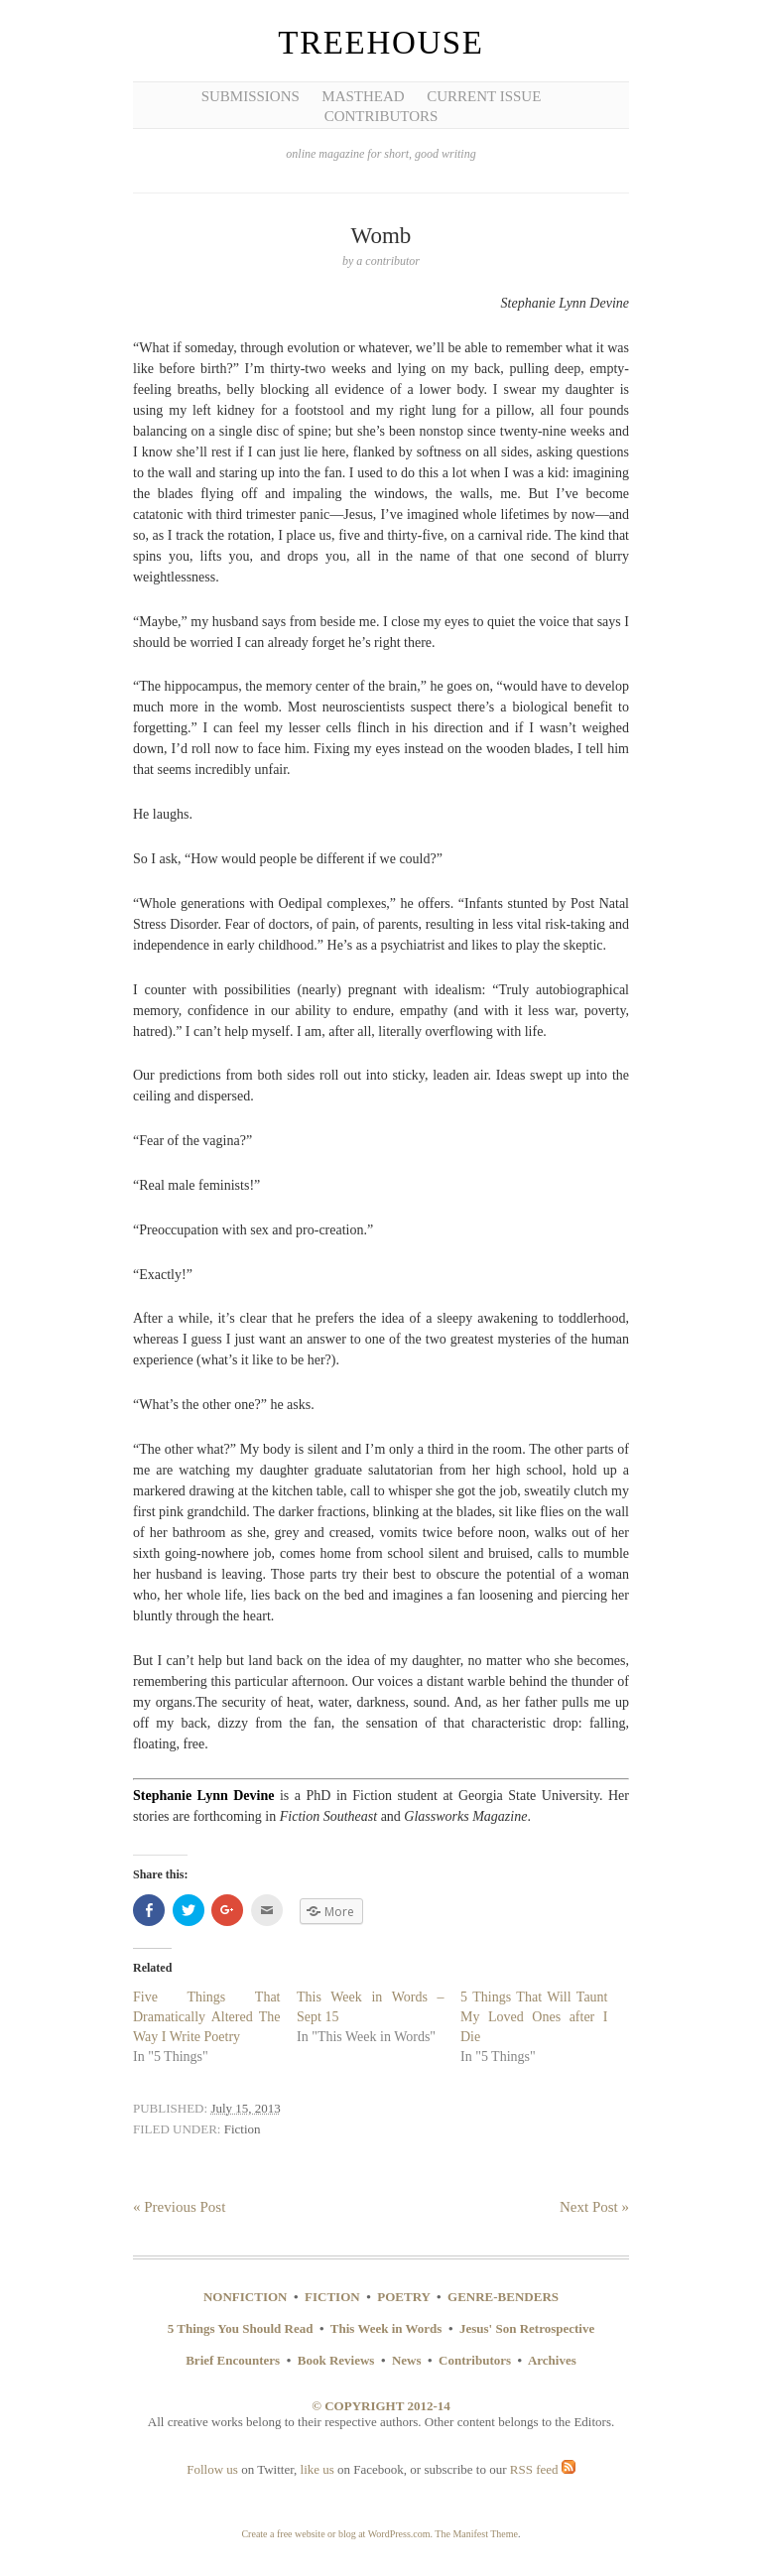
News (407, 2360)
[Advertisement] (89, 307)
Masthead (362, 96)
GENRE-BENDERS (503, 2296)
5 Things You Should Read (241, 2328)
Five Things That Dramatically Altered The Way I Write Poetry (207, 2017)
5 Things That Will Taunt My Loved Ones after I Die (534, 2017)
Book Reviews (336, 2360)
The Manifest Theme (476, 2533)
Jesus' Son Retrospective (526, 2328)
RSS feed (542, 2469)
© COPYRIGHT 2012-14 (380, 2405)
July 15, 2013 (245, 2108)
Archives (552, 2360)
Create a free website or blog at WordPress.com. (337, 2533)
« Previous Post (179, 2207)
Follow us (212, 2469)
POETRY (403, 2296)
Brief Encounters (233, 2360)
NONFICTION (245, 2296)
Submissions (250, 96)
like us (317, 2469)
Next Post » (594, 2207)
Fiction (242, 2129)
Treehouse (380, 43)
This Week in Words (386, 2328)
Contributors (381, 116)
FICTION (332, 2296)
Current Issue (484, 96)
